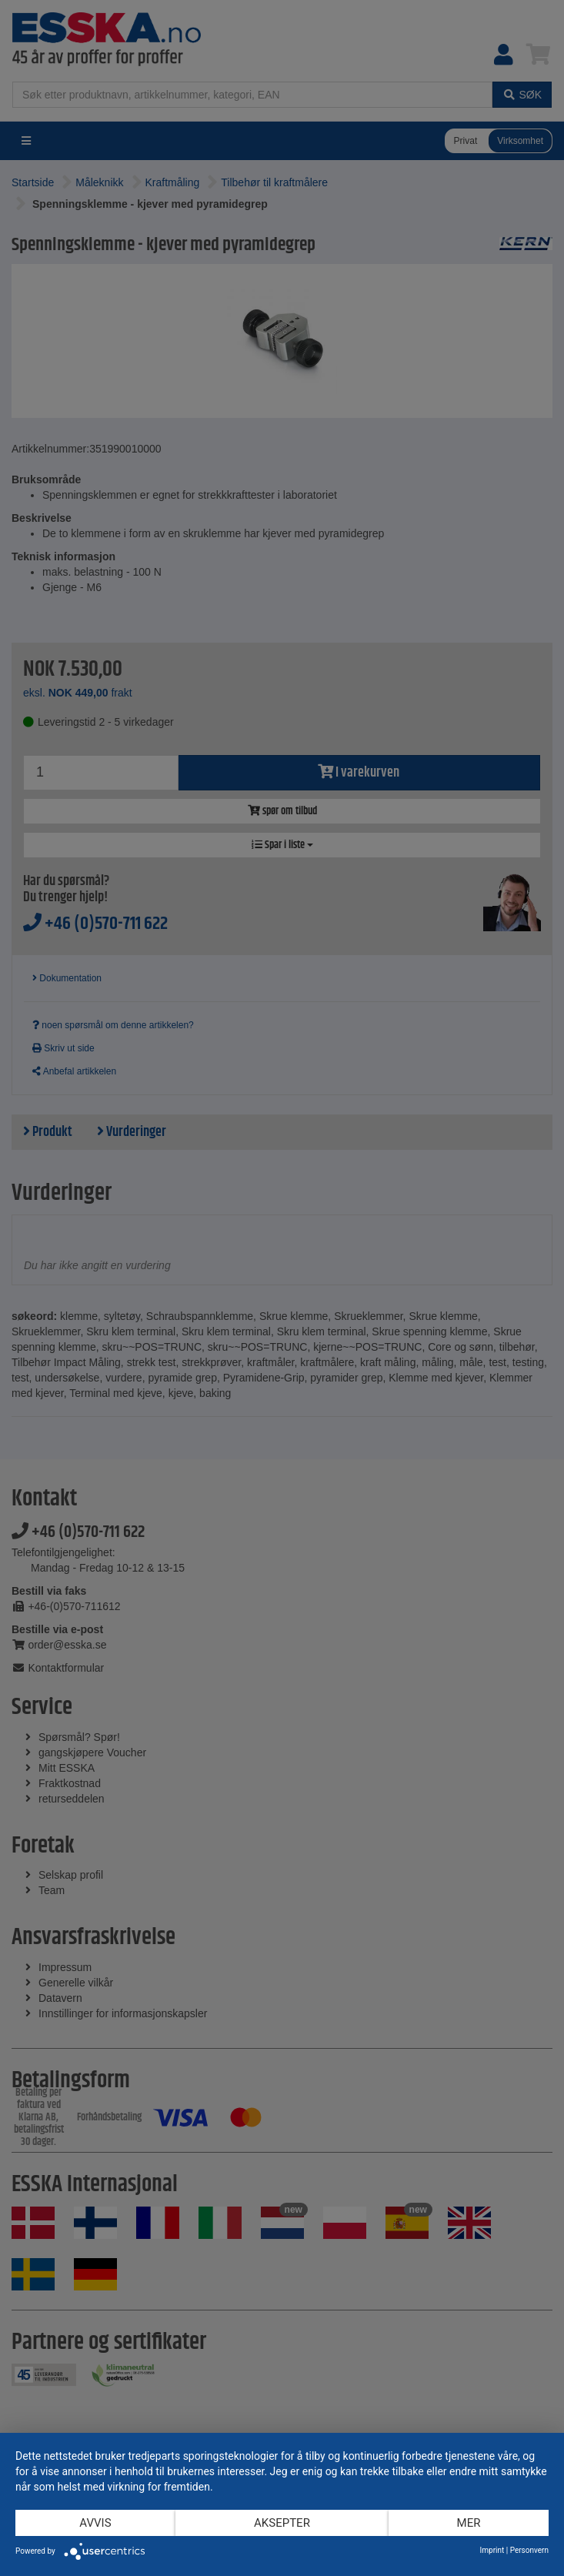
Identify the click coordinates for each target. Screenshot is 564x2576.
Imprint (492, 2550)
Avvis (95, 2523)
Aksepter (282, 2523)
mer (469, 2523)
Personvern (529, 2550)
